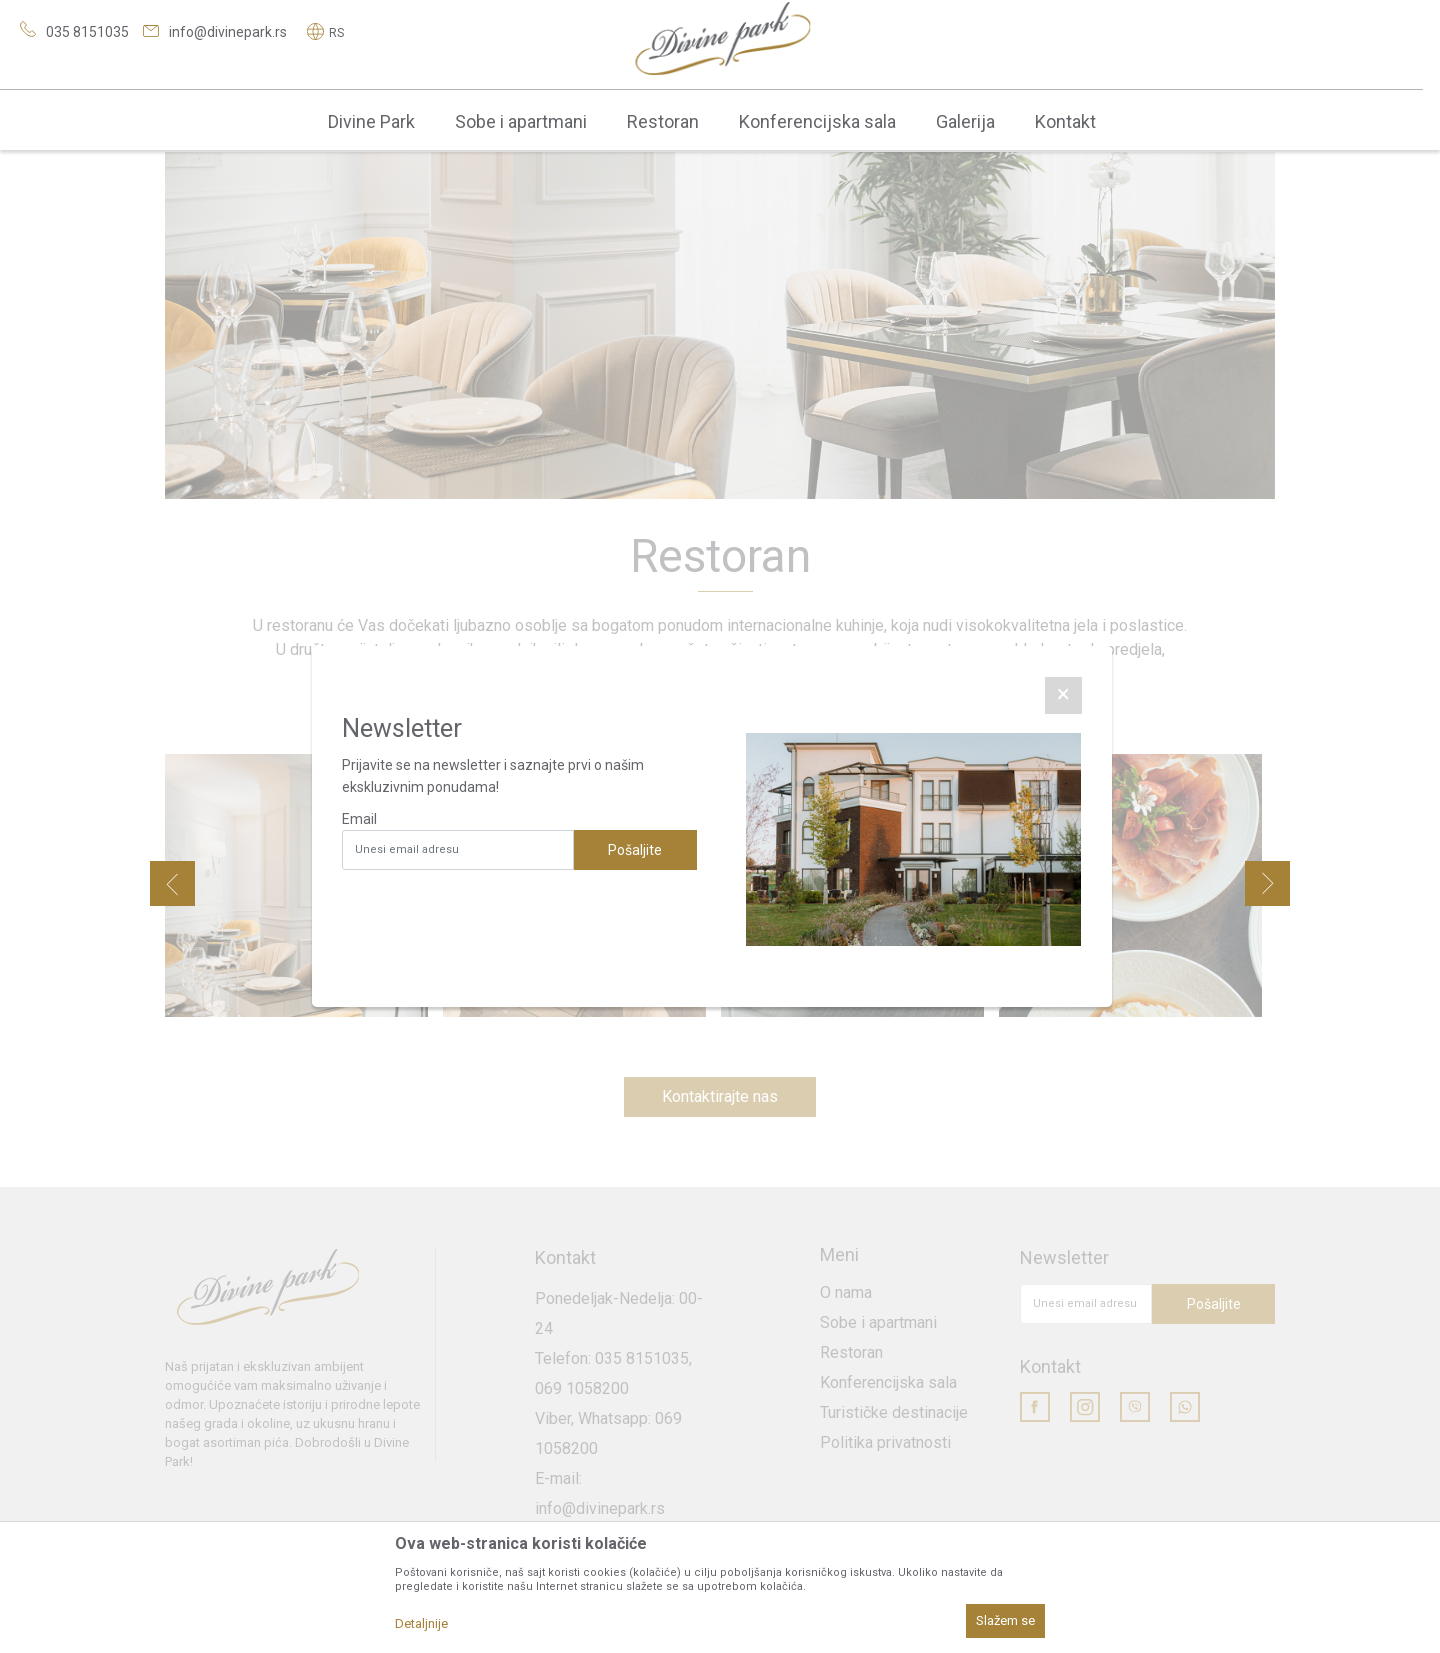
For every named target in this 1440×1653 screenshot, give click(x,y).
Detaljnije (421, 1623)
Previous (172, 883)
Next (1267, 883)
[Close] (1063, 695)
